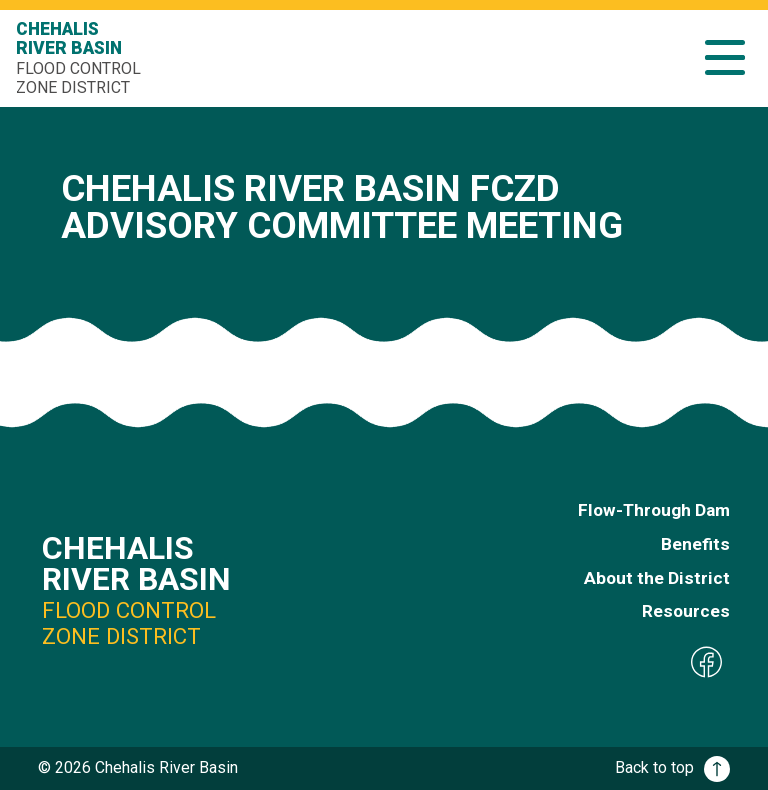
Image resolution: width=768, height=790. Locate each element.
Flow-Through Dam (654, 510)
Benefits (695, 544)
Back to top (672, 767)
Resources (686, 611)
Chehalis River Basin (81, 58)
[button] (725, 57)
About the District (657, 578)
